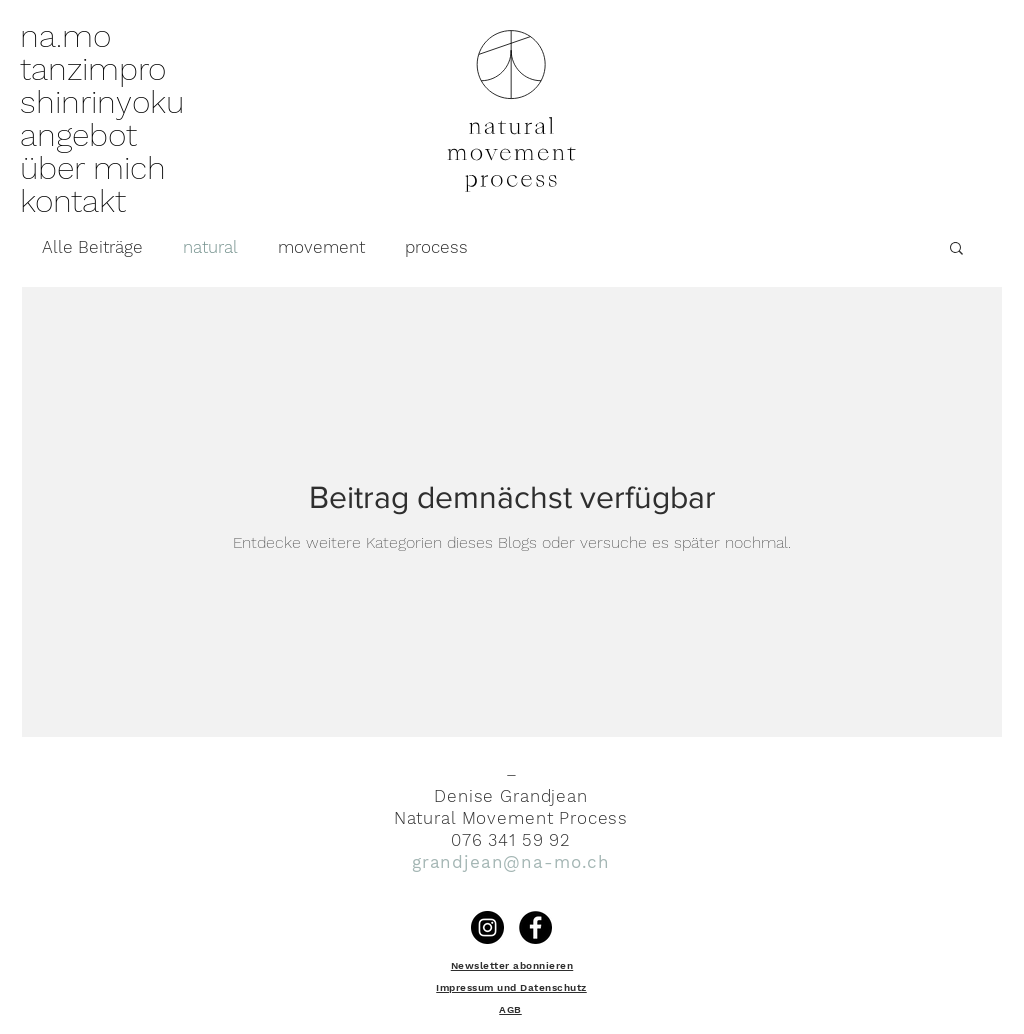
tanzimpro (93, 69)
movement (321, 247)
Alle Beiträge (92, 247)
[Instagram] (487, 927)
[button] (956, 249)
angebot (78, 135)
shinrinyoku (102, 102)
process (436, 247)
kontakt (73, 201)
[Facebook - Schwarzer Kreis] (535, 927)
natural (210, 247)
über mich (93, 168)
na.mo (65, 36)
